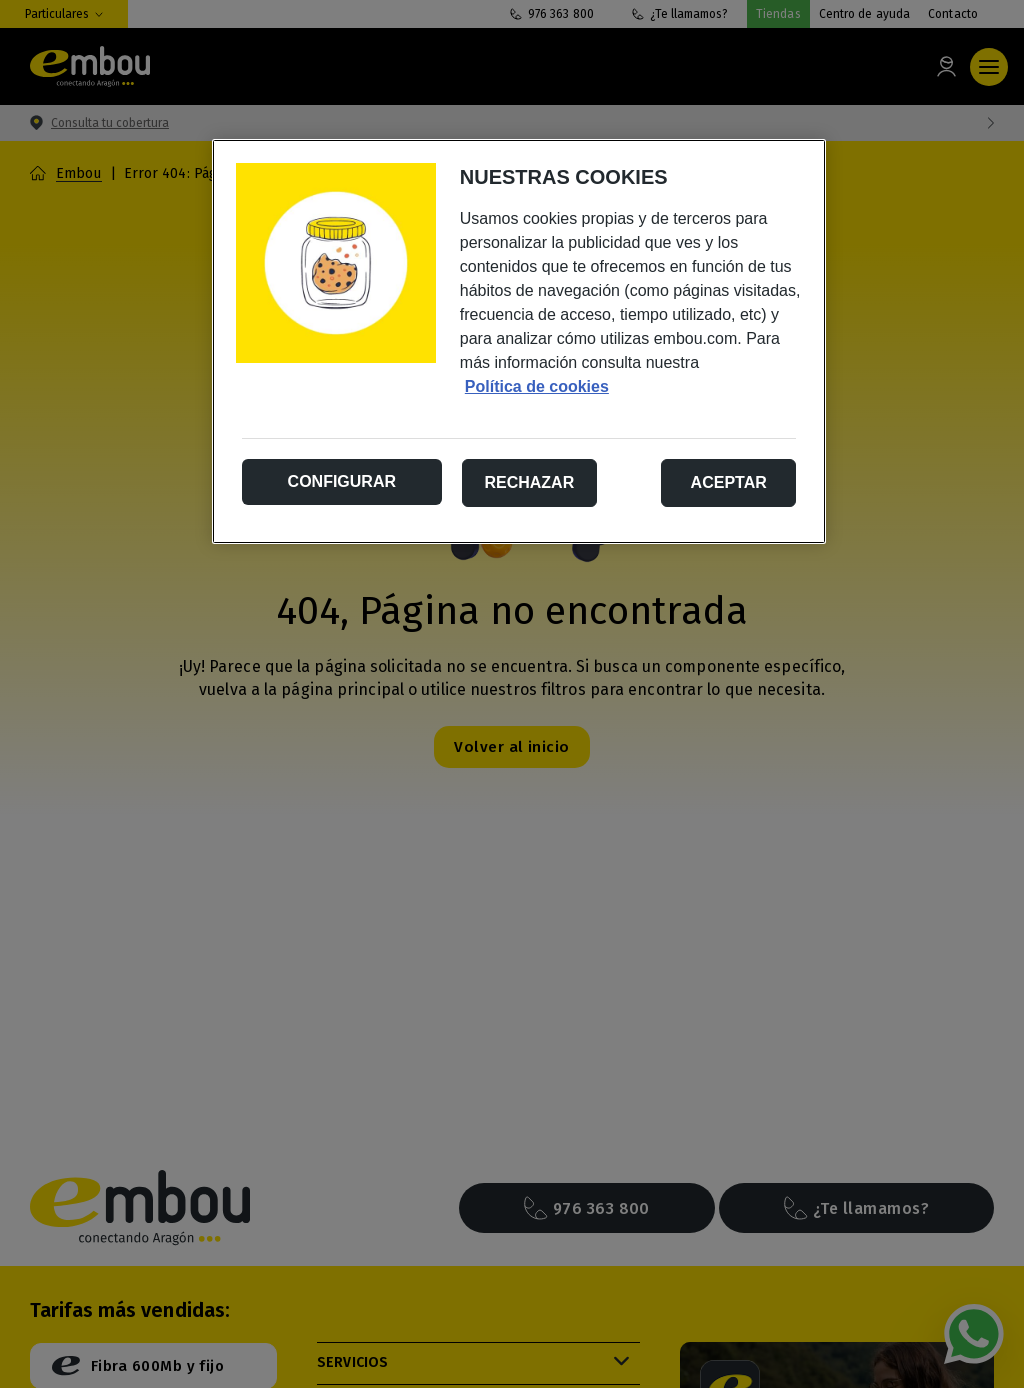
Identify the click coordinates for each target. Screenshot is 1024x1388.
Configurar (342, 481)
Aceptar (729, 482)
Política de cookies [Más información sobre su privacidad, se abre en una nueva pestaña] (537, 386)
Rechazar (529, 482)
